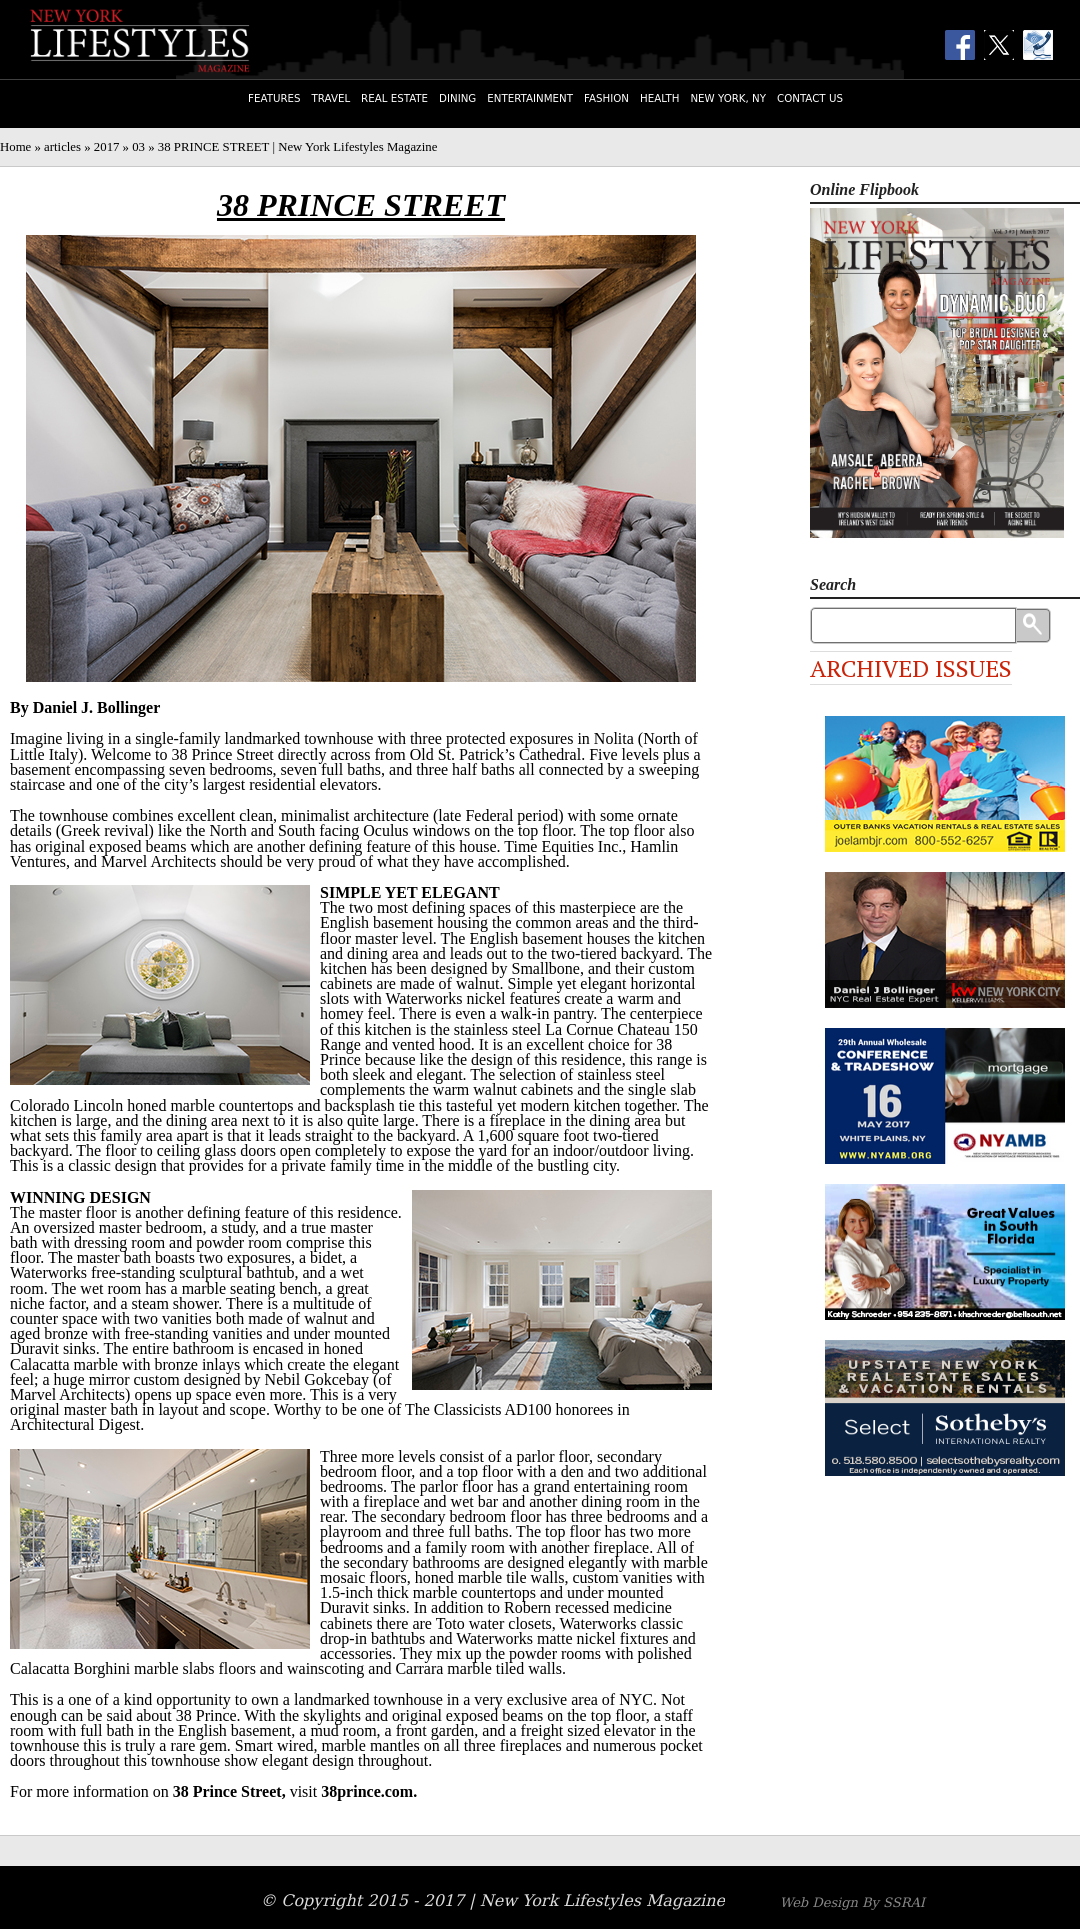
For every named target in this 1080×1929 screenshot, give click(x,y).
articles (62, 147)
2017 (107, 147)
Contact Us (810, 98)
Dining (457, 98)
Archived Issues (911, 668)
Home (15, 147)
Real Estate (394, 98)
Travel (331, 98)
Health (659, 98)
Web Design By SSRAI (852, 1902)
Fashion (606, 98)
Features (274, 98)
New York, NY (728, 98)
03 (138, 147)
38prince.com (367, 1791)
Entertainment (530, 98)
